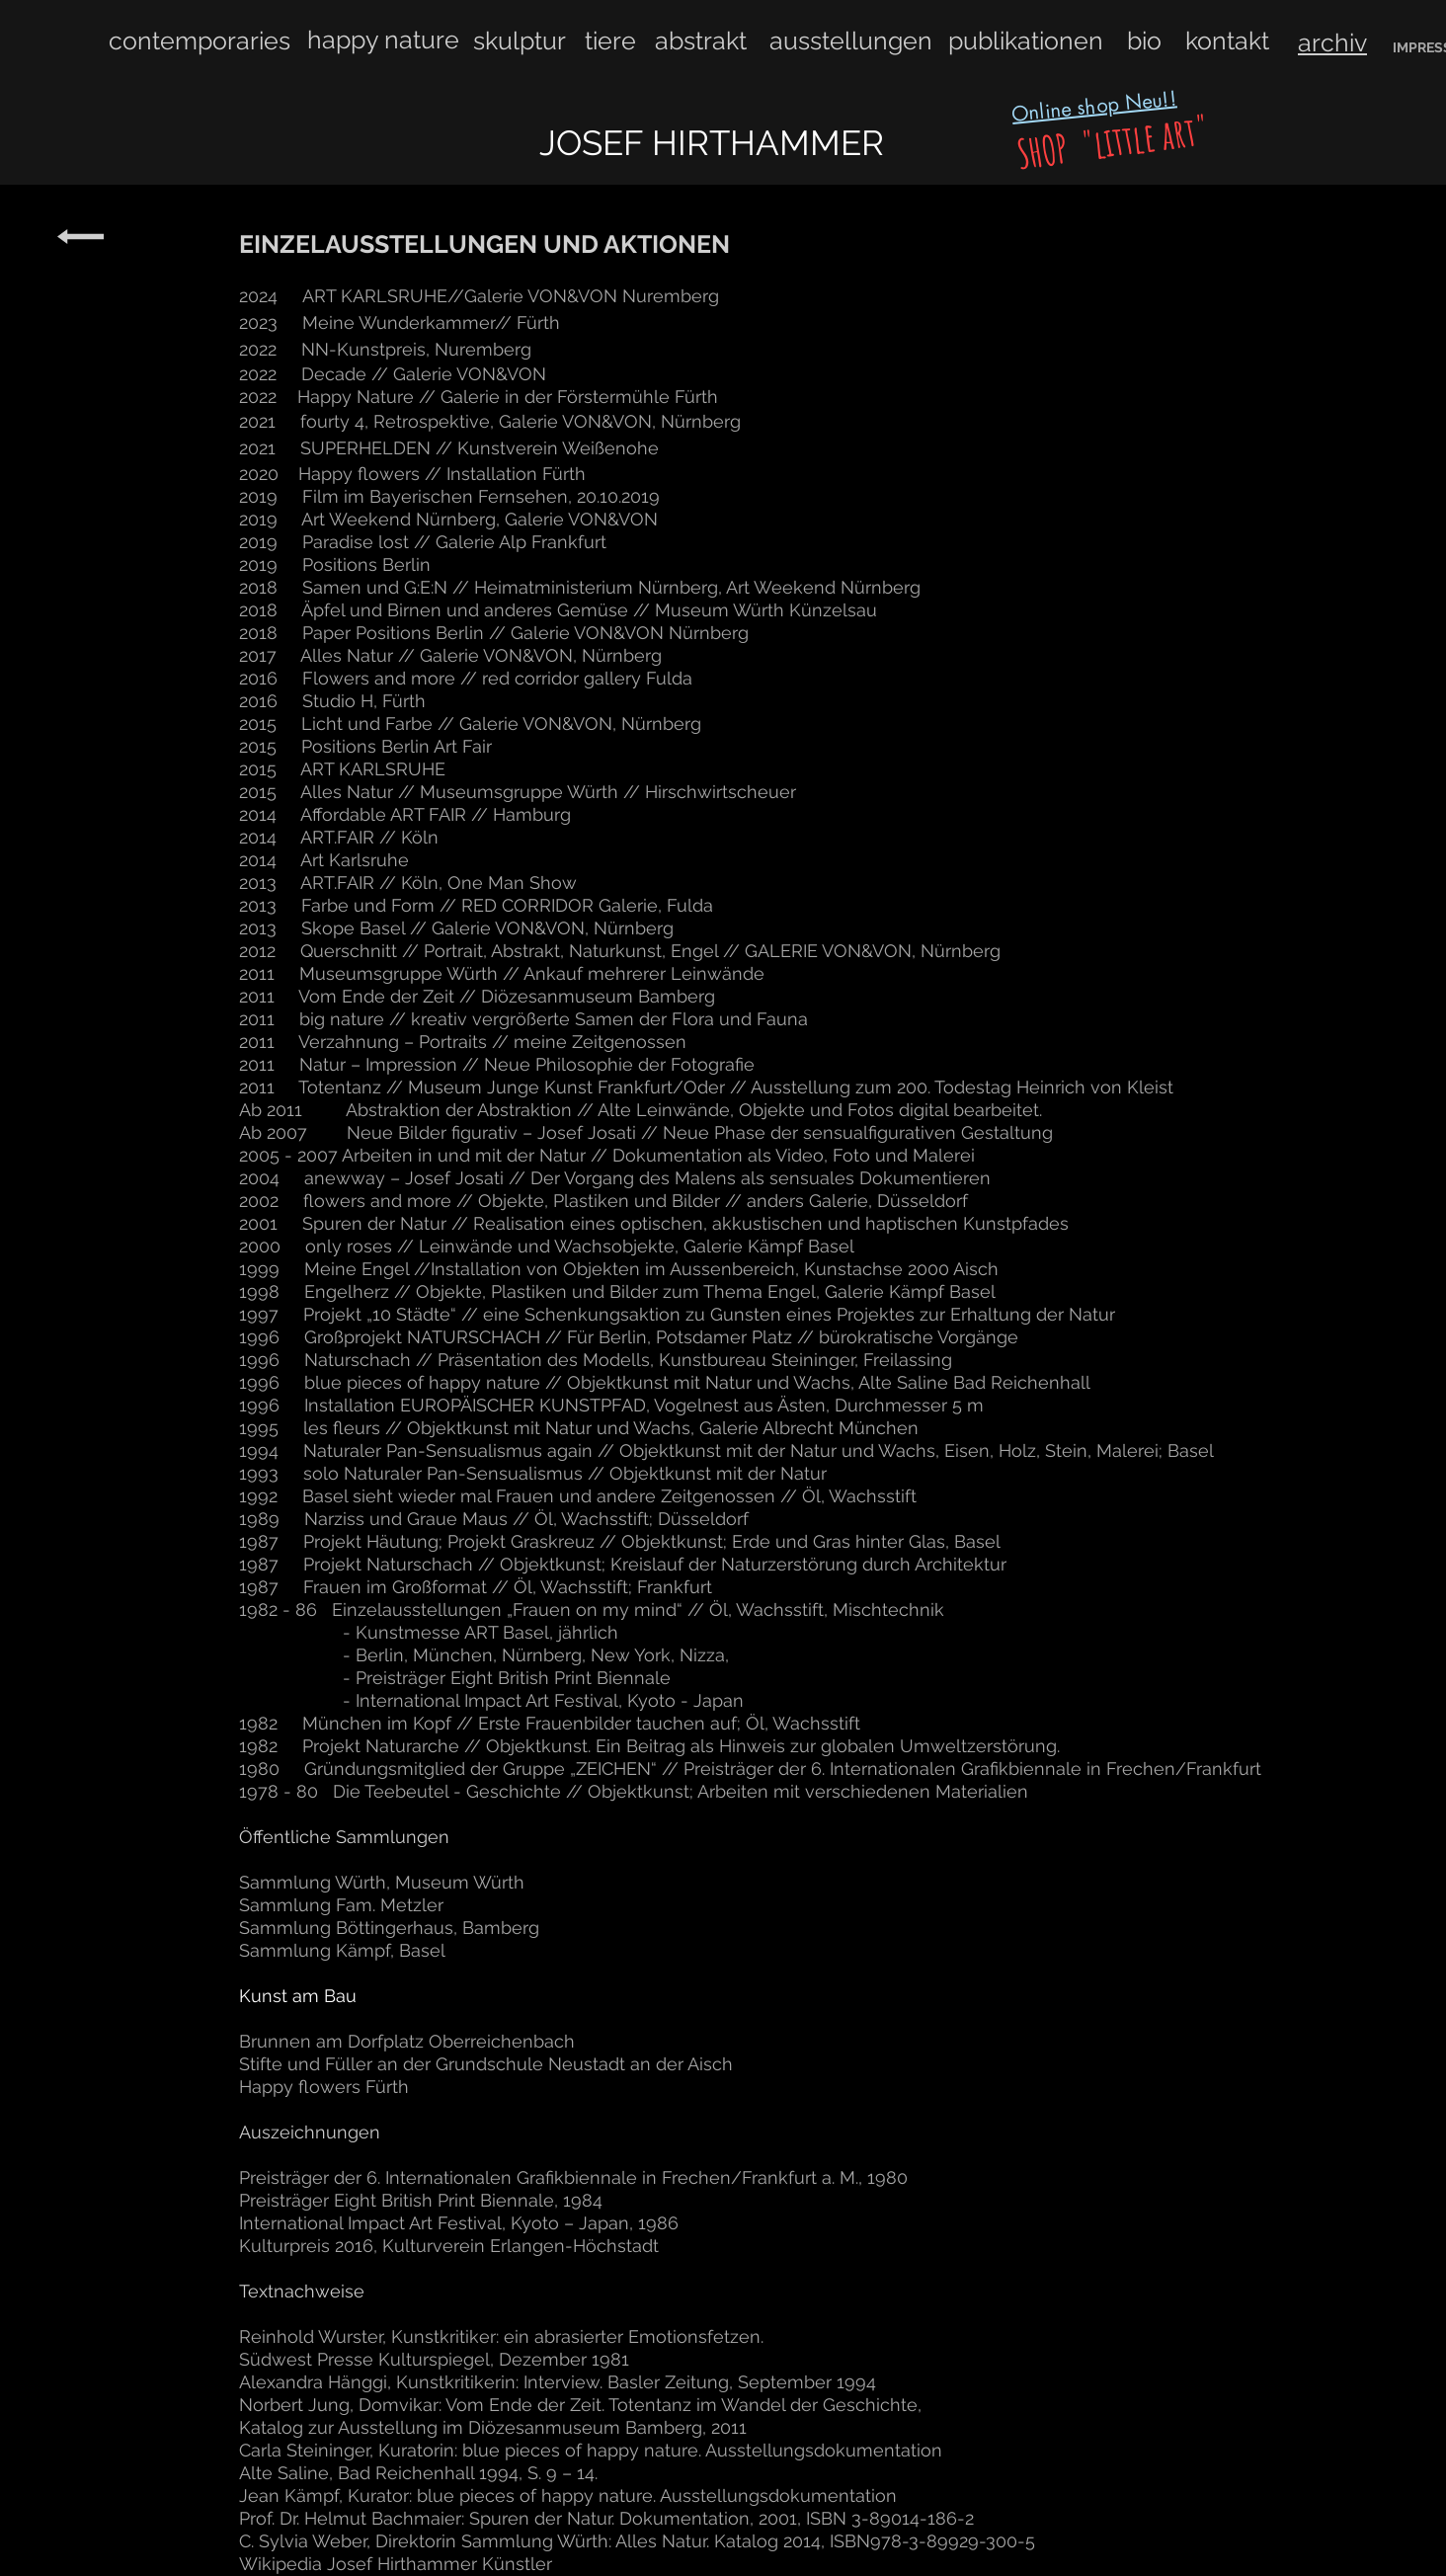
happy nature (383, 39)
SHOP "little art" (1109, 142)
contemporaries (199, 40)
